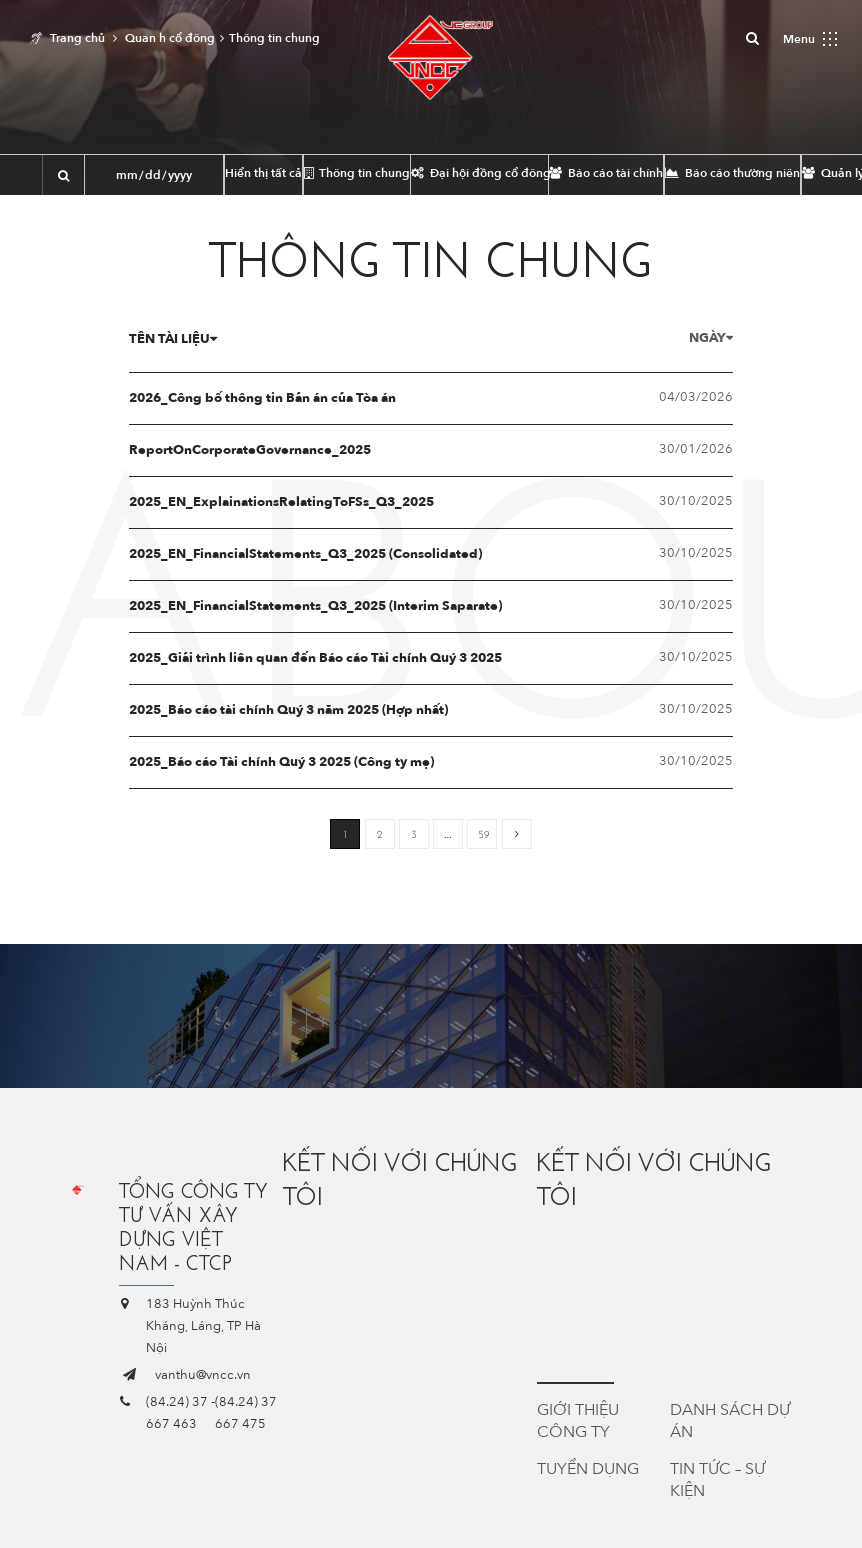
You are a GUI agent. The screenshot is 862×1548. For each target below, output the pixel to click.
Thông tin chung (357, 173)
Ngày (696, 338)
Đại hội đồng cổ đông (479, 173)
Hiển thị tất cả (263, 173)
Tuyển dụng (588, 1469)
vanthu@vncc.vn (203, 1375)
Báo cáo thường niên (732, 173)
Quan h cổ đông (170, 38)
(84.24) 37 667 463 (177, 1413)
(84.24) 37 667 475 (246, 1413)
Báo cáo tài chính (606, 173)
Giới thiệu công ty (578, 1421)
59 (484, 834)
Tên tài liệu (188, 339)
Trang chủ (77, 38)
